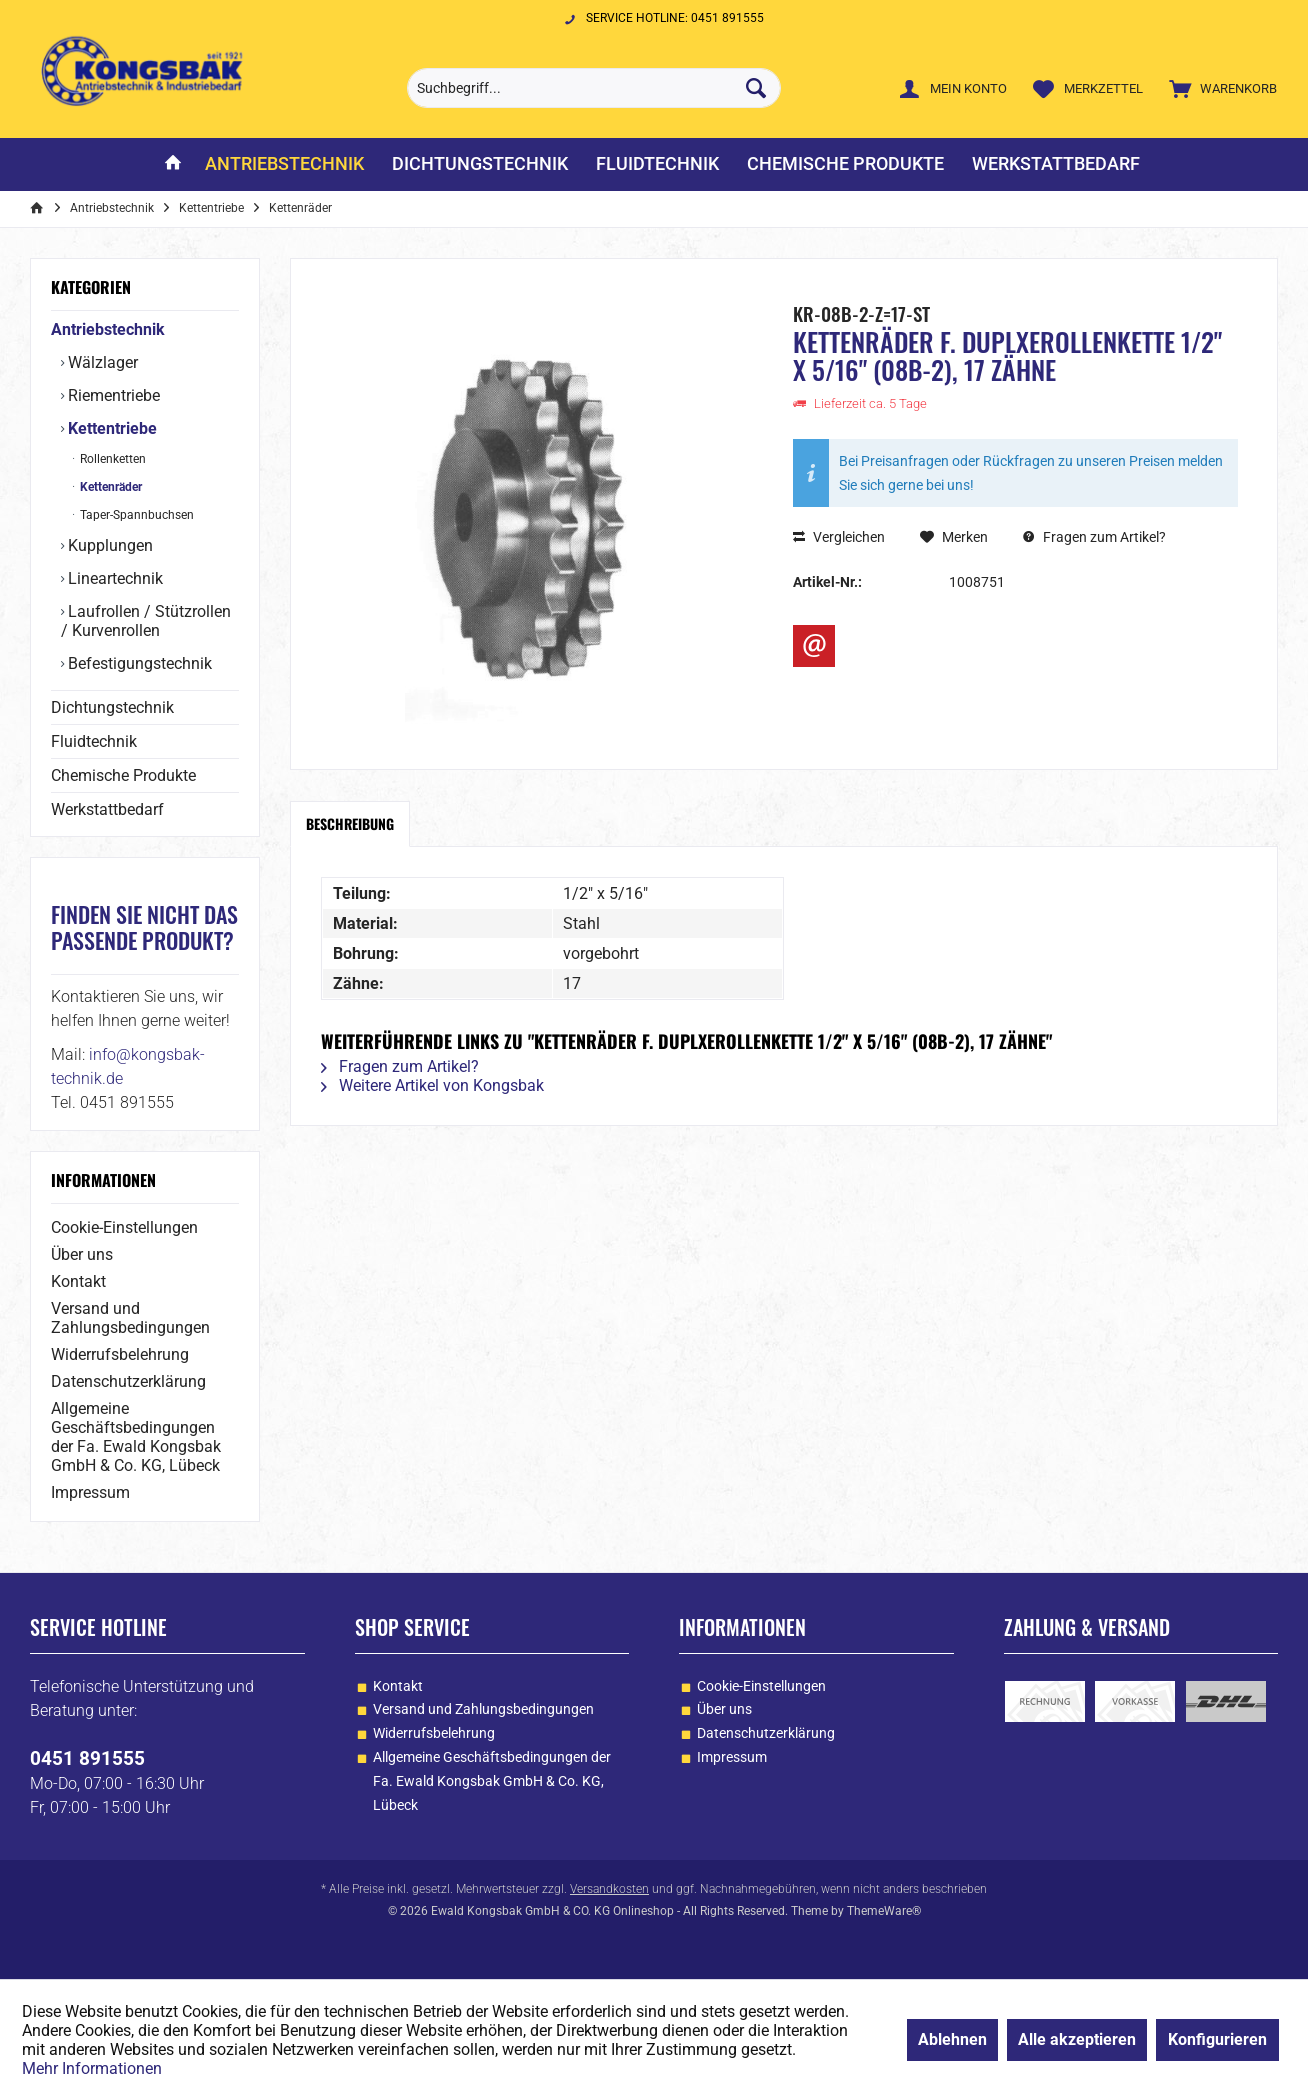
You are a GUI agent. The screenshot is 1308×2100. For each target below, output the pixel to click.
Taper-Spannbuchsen (135, 515)
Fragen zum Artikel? (1094, 537)
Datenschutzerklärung (128, 1381)
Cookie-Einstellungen (124, 1227)
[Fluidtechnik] (657, 164)
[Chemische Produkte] (845, 164)
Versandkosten (609, 1889)
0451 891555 (87, 1758)
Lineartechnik (113, 578)
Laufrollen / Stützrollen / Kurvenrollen (146, 621)
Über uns (82, 1254)
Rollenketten (111, 459)
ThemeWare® (884, 1911)
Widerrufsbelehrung (120, 1354)
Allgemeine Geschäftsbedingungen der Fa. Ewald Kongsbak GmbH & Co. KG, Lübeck (136, 1437)
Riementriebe (112, 395)
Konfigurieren (1217, 2039)
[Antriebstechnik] (284, 164)
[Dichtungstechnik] (480, 164)
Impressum (90, 1492)
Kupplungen (108, 545)
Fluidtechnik (94, 741)
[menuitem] (1218, 88)
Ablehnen (952, 2039)
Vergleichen (839, 537)
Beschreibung (350, 823)
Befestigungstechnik (138, 663)
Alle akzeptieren (1077, 2039)
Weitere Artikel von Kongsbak (432, 1085)
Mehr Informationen (92, 2068)
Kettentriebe (110, 428)
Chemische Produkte (123, 775)
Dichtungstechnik (112, 707)
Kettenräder (109, 487)
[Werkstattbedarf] (1056, 164)
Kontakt (78, 1281)
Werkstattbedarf (107, 809)
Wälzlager (101, 362)
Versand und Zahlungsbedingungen (130, 1318)
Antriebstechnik (108, 329)
